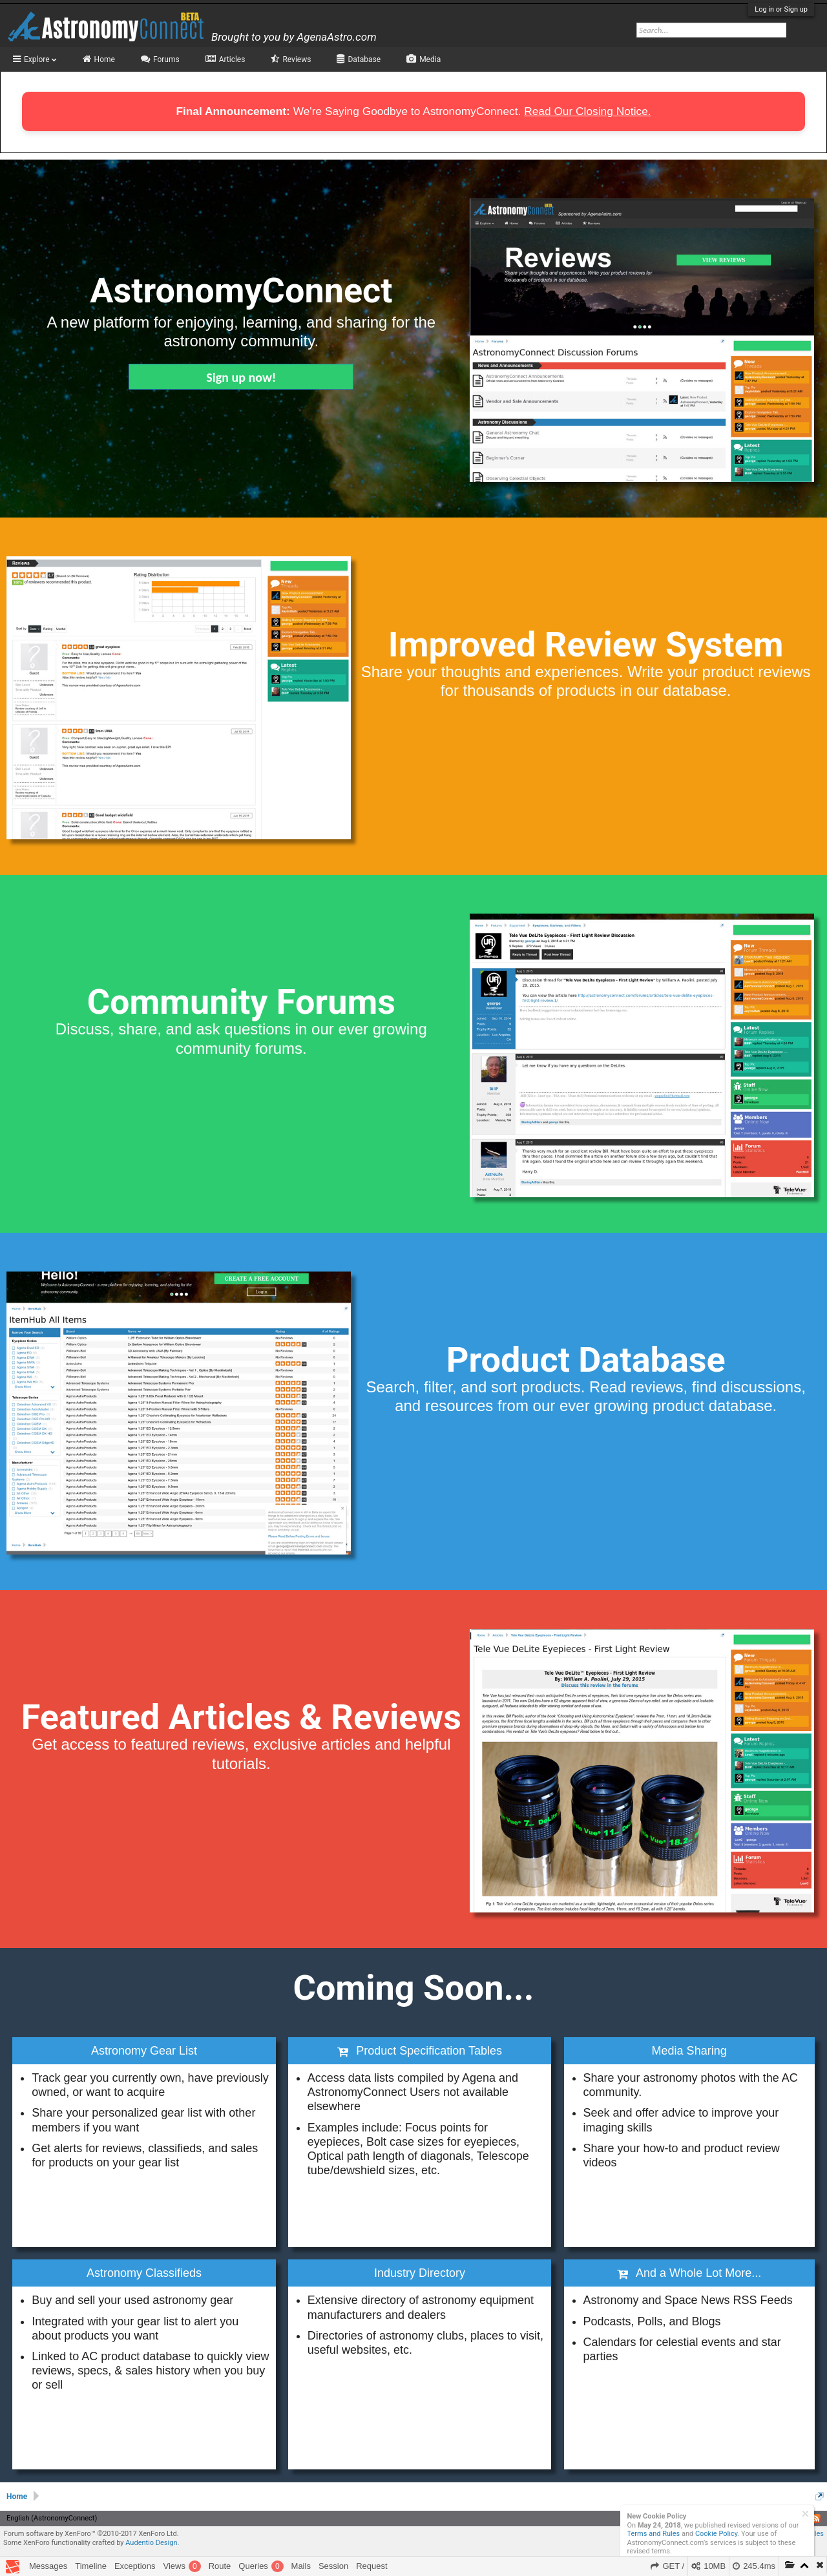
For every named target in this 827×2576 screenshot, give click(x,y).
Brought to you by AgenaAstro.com (294, 36)
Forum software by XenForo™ (91, 2533)
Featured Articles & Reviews (241, 1717)
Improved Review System (586, 644)
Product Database (586, 1359)
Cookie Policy (716, 2533)
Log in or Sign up (781, 9)
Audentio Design (151, 2543)
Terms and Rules (653, 2533)
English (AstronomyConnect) (51, 2518)
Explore (40, 59)
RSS (816, 2518)
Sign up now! (241, 377)
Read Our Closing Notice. (587, 111)
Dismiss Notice (805, 2513)
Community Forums (241, 1001)
